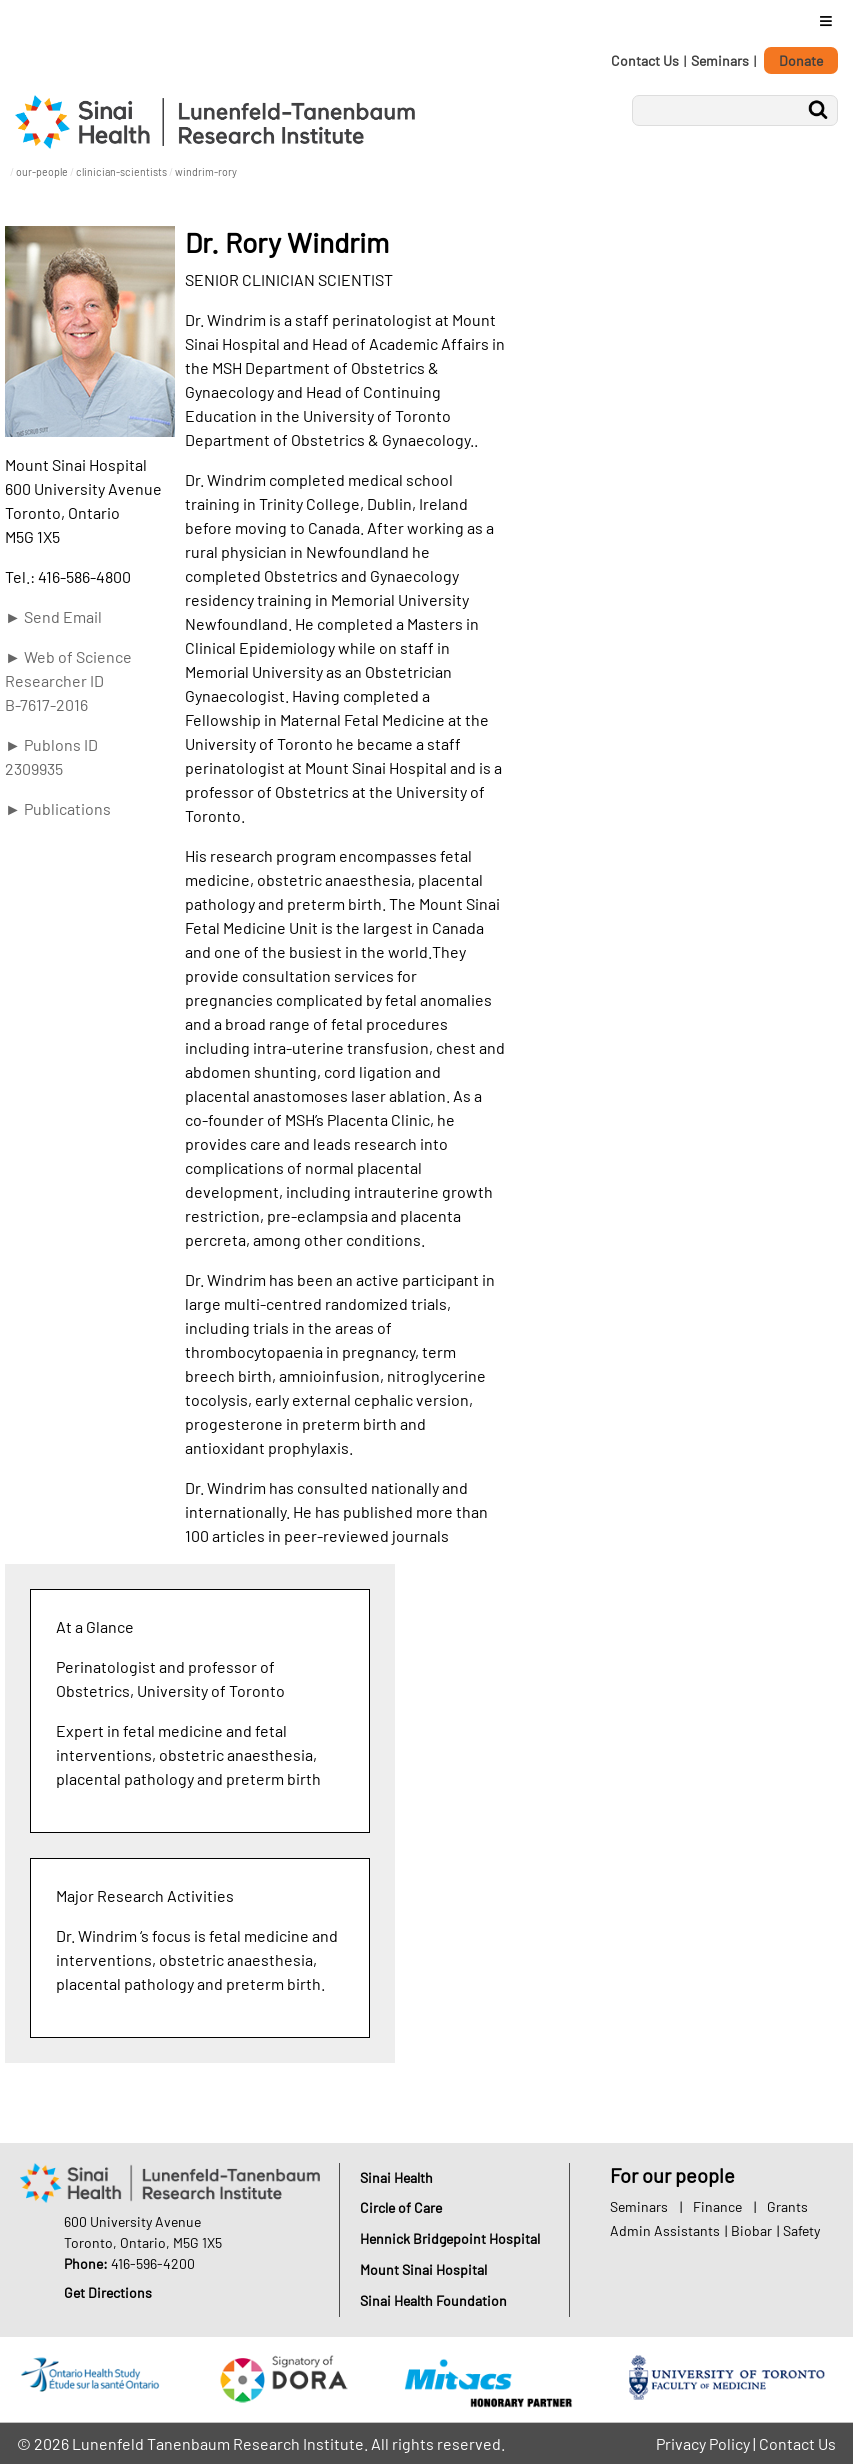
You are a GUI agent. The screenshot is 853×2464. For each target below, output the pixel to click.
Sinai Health (396, 2177)
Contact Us (645, 60)
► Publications (58, 808)
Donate (801, 60)
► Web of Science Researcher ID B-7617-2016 (68, 680)
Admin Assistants (665, 2230)
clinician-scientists (121, 171)
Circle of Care (401, 2207)
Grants (787, 2206)
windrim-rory (206, 171)
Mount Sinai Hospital (423, 2269)
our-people (42, 171)
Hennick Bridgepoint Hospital (450, 2238)
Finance (717, 2206)
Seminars (720, 60)
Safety (801, 2230)
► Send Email (53, 616)
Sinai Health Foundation (433, 2300)
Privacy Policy (703, 2443)
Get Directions (108, 2292)
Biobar (751, 2230)
